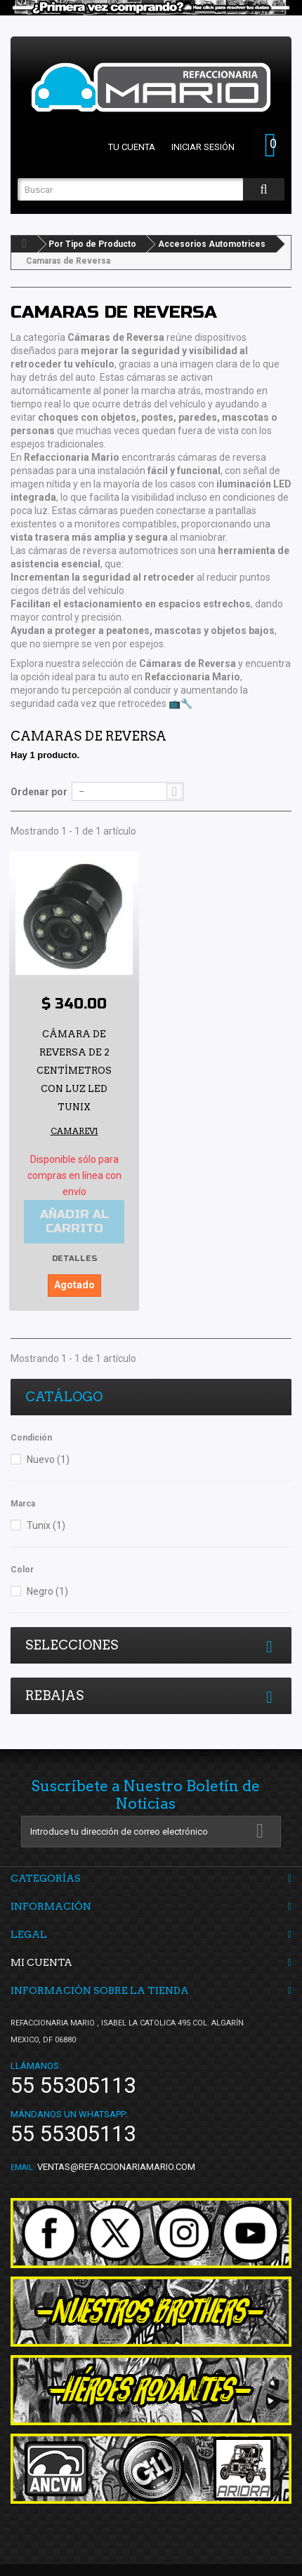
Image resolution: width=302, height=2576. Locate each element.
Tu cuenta (131, 147)
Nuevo (48, 1459)
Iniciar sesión (203, 147)
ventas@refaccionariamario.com (116, 2167)
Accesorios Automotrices (211, 244)
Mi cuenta (41, 1962)
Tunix (46, 1525)
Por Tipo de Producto (92, 244)
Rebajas (54, 1695)
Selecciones (71, 1645)
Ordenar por (39, 791)
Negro (47, 1591)
